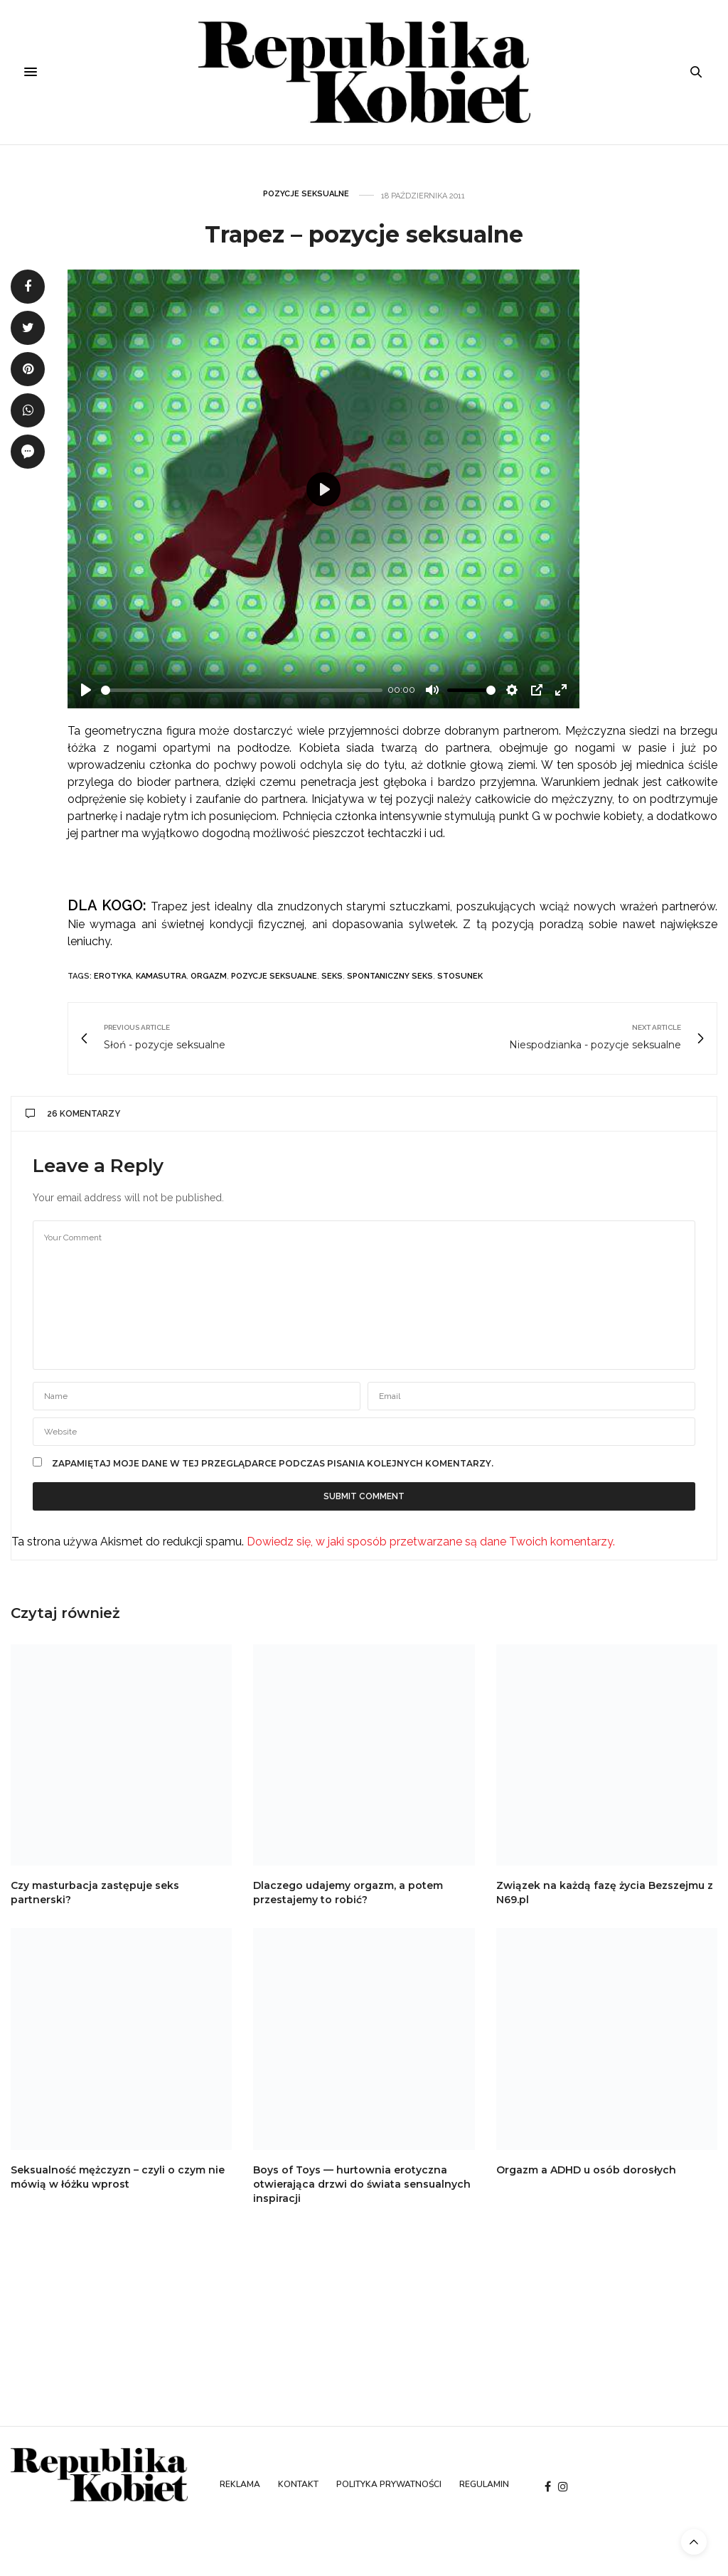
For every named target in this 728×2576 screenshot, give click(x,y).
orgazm (209, 976)
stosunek (460, 976)
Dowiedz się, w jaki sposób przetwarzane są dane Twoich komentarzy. (431, 1541)
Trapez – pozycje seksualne (364, 234)
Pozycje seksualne (306, 194)
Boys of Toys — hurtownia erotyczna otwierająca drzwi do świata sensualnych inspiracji (362, 2184)
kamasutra (161, 976)
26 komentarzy (73, 1114)
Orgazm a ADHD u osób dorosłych (586, 2169)
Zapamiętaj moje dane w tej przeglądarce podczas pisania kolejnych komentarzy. (272, 1463)
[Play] (86, 689)
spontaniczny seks (390, 976)
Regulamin (484, 2484)
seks (332, 976)
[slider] (241, 690)
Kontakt (298, 2484)
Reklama (240, 2484)
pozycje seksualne (274, 976)
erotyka (113, 976)
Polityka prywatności (388, 2484)
